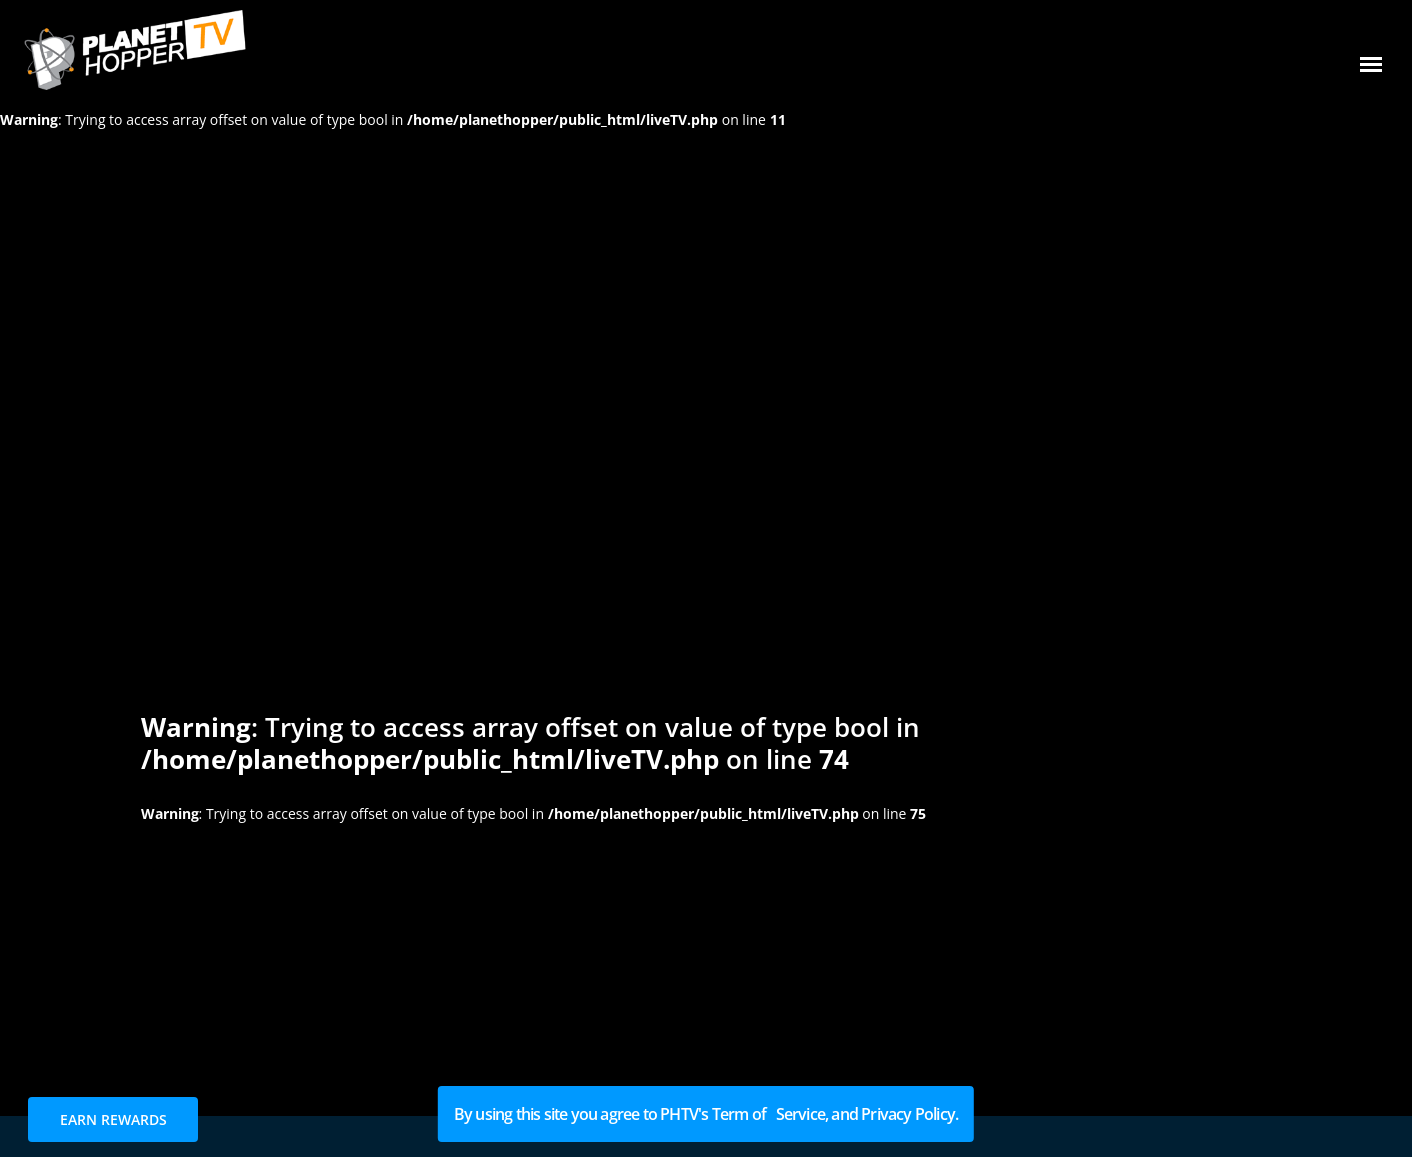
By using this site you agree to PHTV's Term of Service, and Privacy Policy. (706, 1114)
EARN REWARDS (113, 1119)
